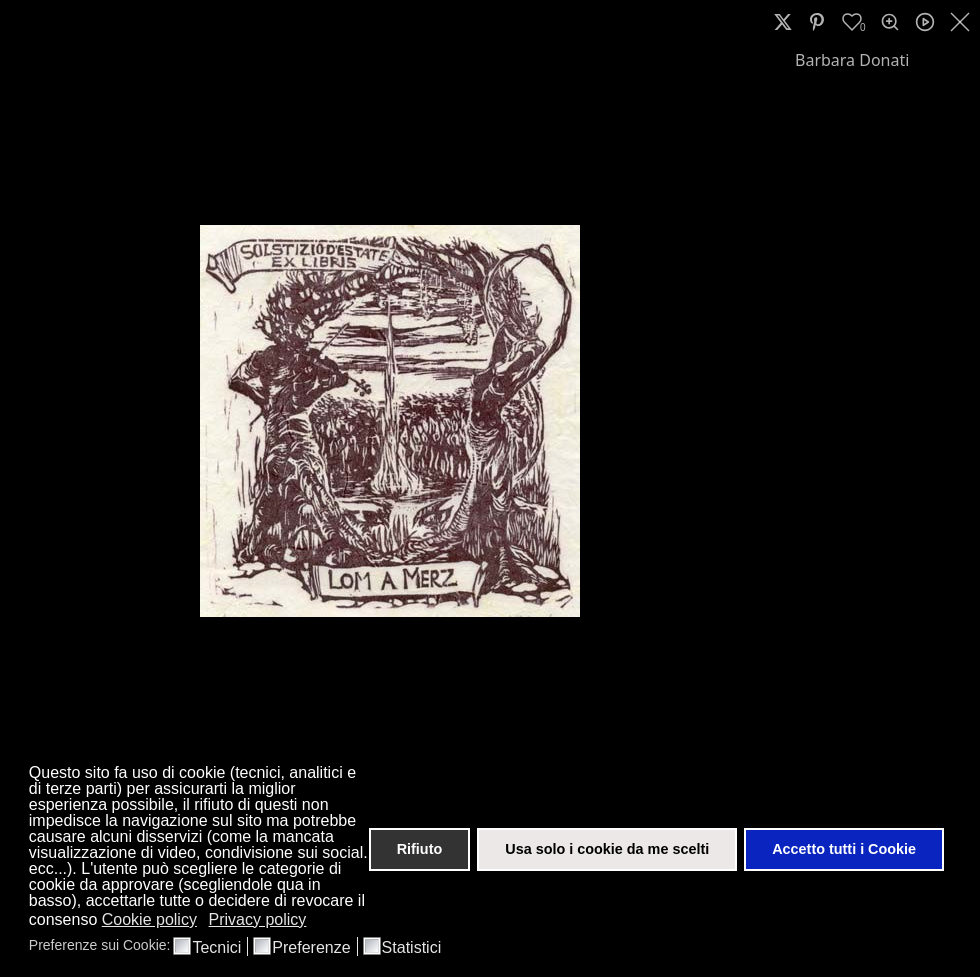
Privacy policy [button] (258, 919)
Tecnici (216, 948)
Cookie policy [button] (149, 919)
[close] (962, 22)
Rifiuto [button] (420, 849)
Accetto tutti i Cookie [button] (844, 849)
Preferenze (311, 948)
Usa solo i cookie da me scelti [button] (607, 849)
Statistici (412, 948)
